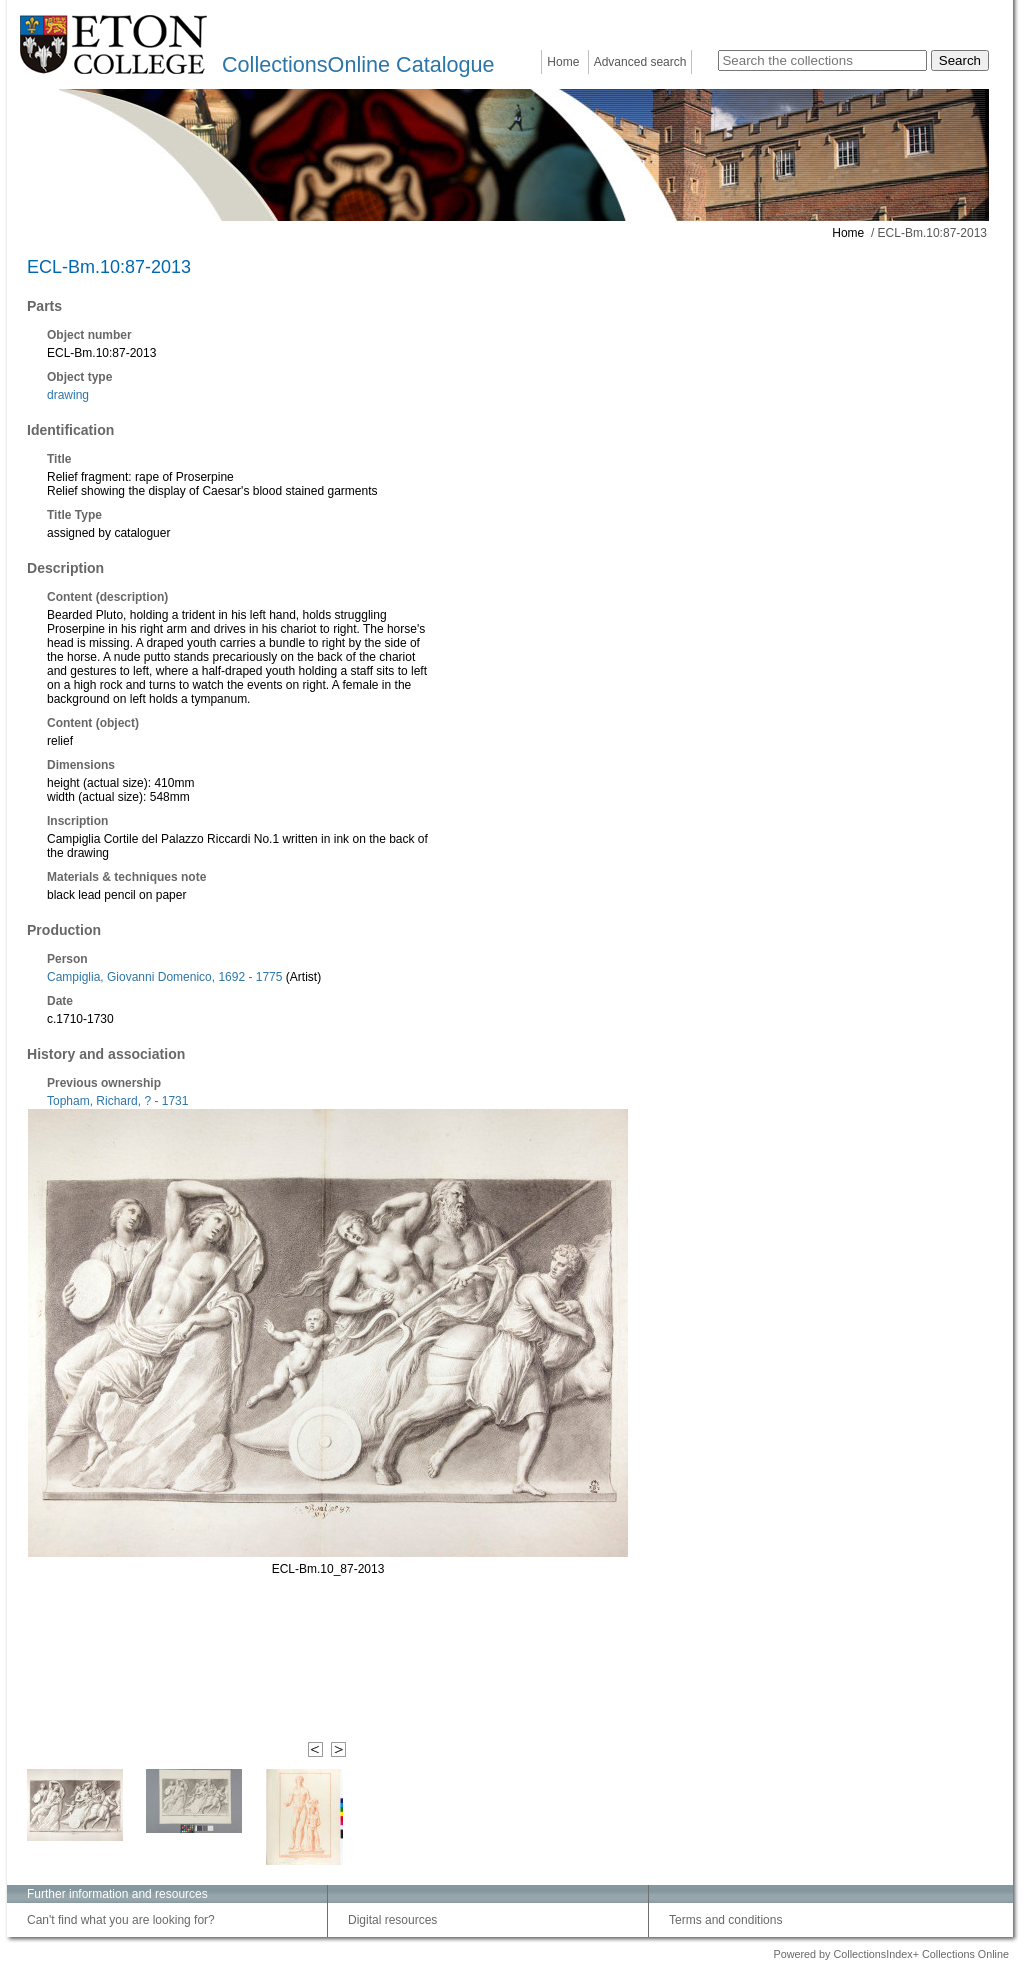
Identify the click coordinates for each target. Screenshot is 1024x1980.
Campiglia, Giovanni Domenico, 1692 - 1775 (164, 977)
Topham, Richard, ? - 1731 (117, 1101)
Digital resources (392, 1920)
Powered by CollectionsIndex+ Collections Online (891, 1954)
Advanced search (640, 62)
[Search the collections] (822, 60)
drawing (68, 395)
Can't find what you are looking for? (121, 1920)
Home (563, 62)
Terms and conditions (725, 1920)
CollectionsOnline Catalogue (358, 64)
